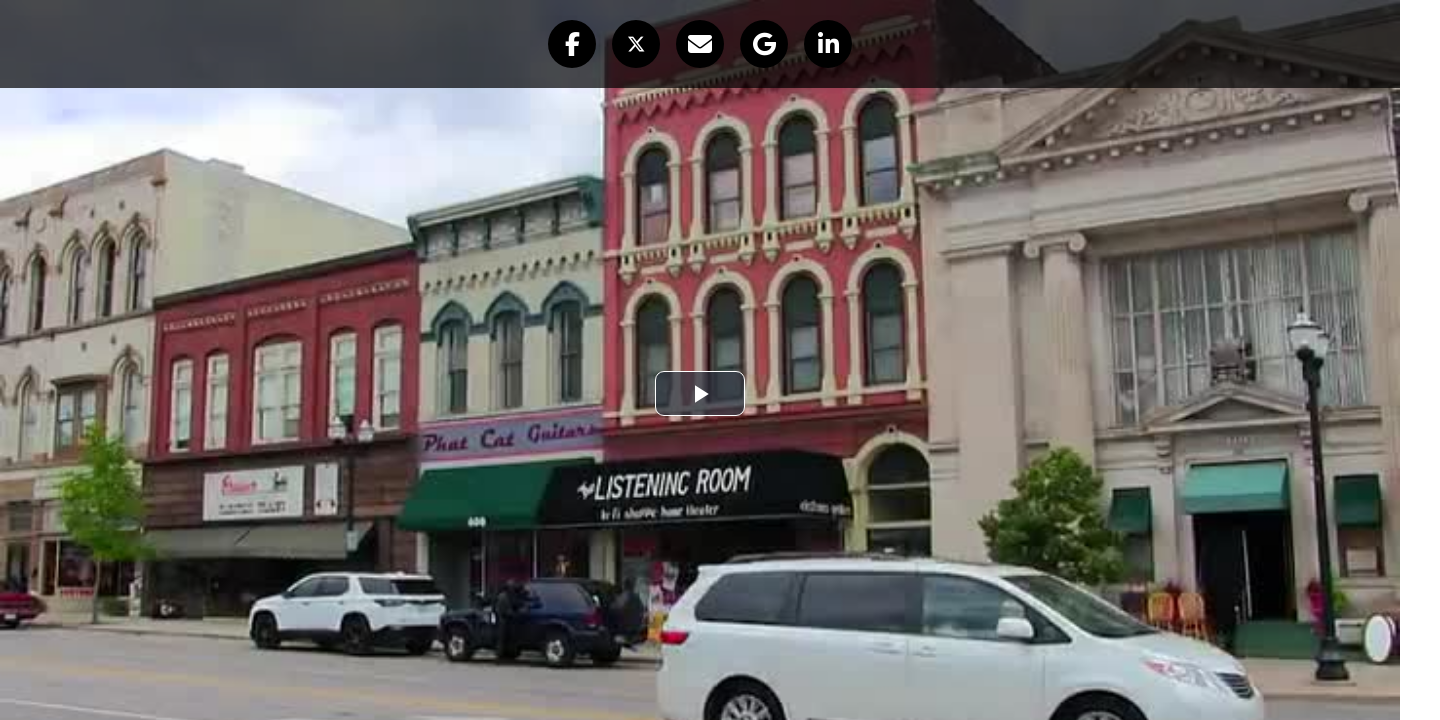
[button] (572, 44)
